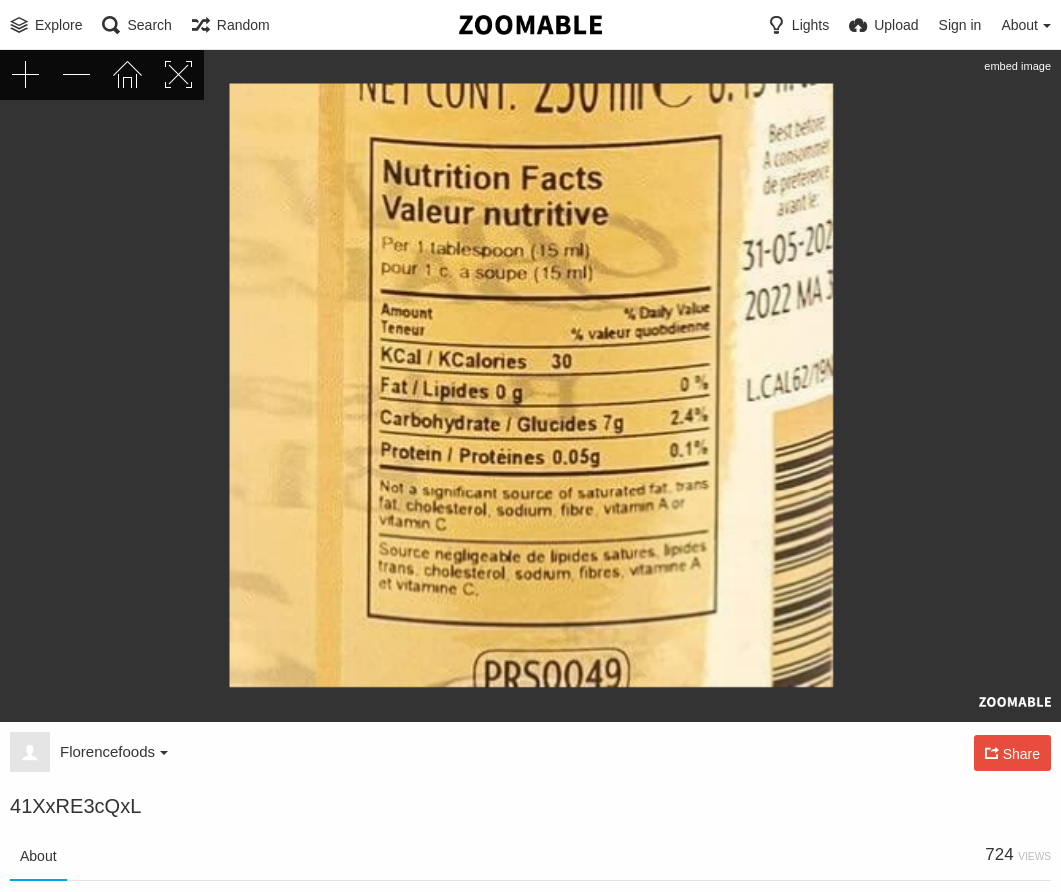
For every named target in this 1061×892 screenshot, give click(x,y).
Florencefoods (114, 751)
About (38, 856)
